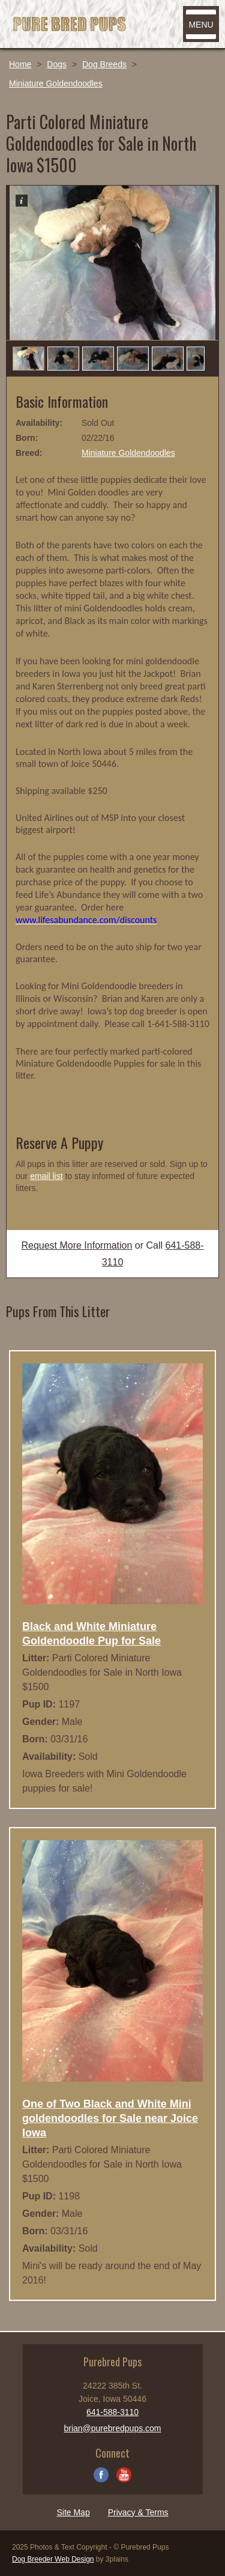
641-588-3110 (112, 2412)
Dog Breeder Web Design (53, 2559)
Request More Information (76, 1245)
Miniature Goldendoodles (56, 83)
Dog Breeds (104, 64)
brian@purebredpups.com (112, 2428)
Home (20, 64)
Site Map (72, 2512)
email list (46, 1176)
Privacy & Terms (138, 2512)
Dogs (57, 64)
